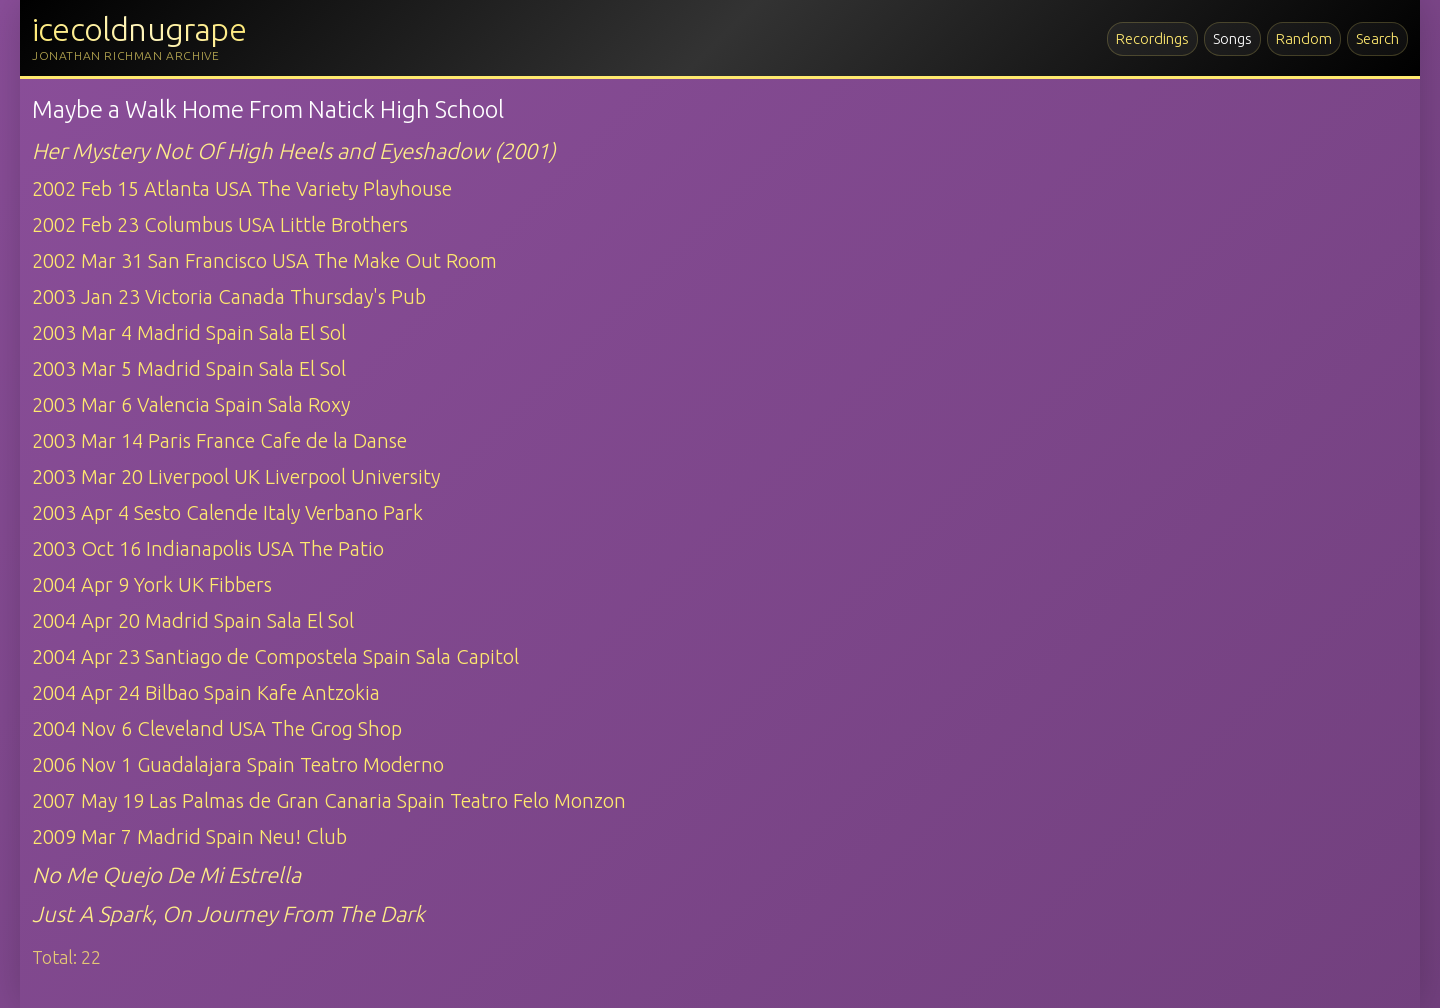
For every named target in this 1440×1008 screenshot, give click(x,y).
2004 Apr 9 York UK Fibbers (152, 584)
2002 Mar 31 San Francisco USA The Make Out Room (264, 260)
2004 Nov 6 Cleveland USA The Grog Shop (217, 728)
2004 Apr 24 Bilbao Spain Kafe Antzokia (206, 692)
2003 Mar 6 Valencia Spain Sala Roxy (191, 404)
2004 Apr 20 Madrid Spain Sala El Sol (193, 620)
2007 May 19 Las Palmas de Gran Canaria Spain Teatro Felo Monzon (329, 800)
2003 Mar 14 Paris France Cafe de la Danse (219, 440)
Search (1377, 38)
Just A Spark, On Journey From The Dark (228, 913)
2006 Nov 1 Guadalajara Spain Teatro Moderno (238, 764)
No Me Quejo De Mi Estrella (166, 874)
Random (1304, 38)
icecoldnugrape (139, 29)
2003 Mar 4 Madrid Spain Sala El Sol (189, 332)
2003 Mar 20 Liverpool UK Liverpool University (236, 476)
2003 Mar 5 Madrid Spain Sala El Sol (189, 368)
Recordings (1152, 38)
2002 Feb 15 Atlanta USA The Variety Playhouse (242, 188)
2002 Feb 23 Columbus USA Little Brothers (220, 224)
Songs (1232, 38)
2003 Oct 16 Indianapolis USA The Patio (208, 548)
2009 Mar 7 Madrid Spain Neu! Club (189, 836)
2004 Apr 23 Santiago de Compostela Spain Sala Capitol (275, 656)
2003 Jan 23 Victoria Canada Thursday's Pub (229, 296)
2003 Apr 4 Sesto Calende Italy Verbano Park (227, 512)
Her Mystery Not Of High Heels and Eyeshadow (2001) (294, 150)
